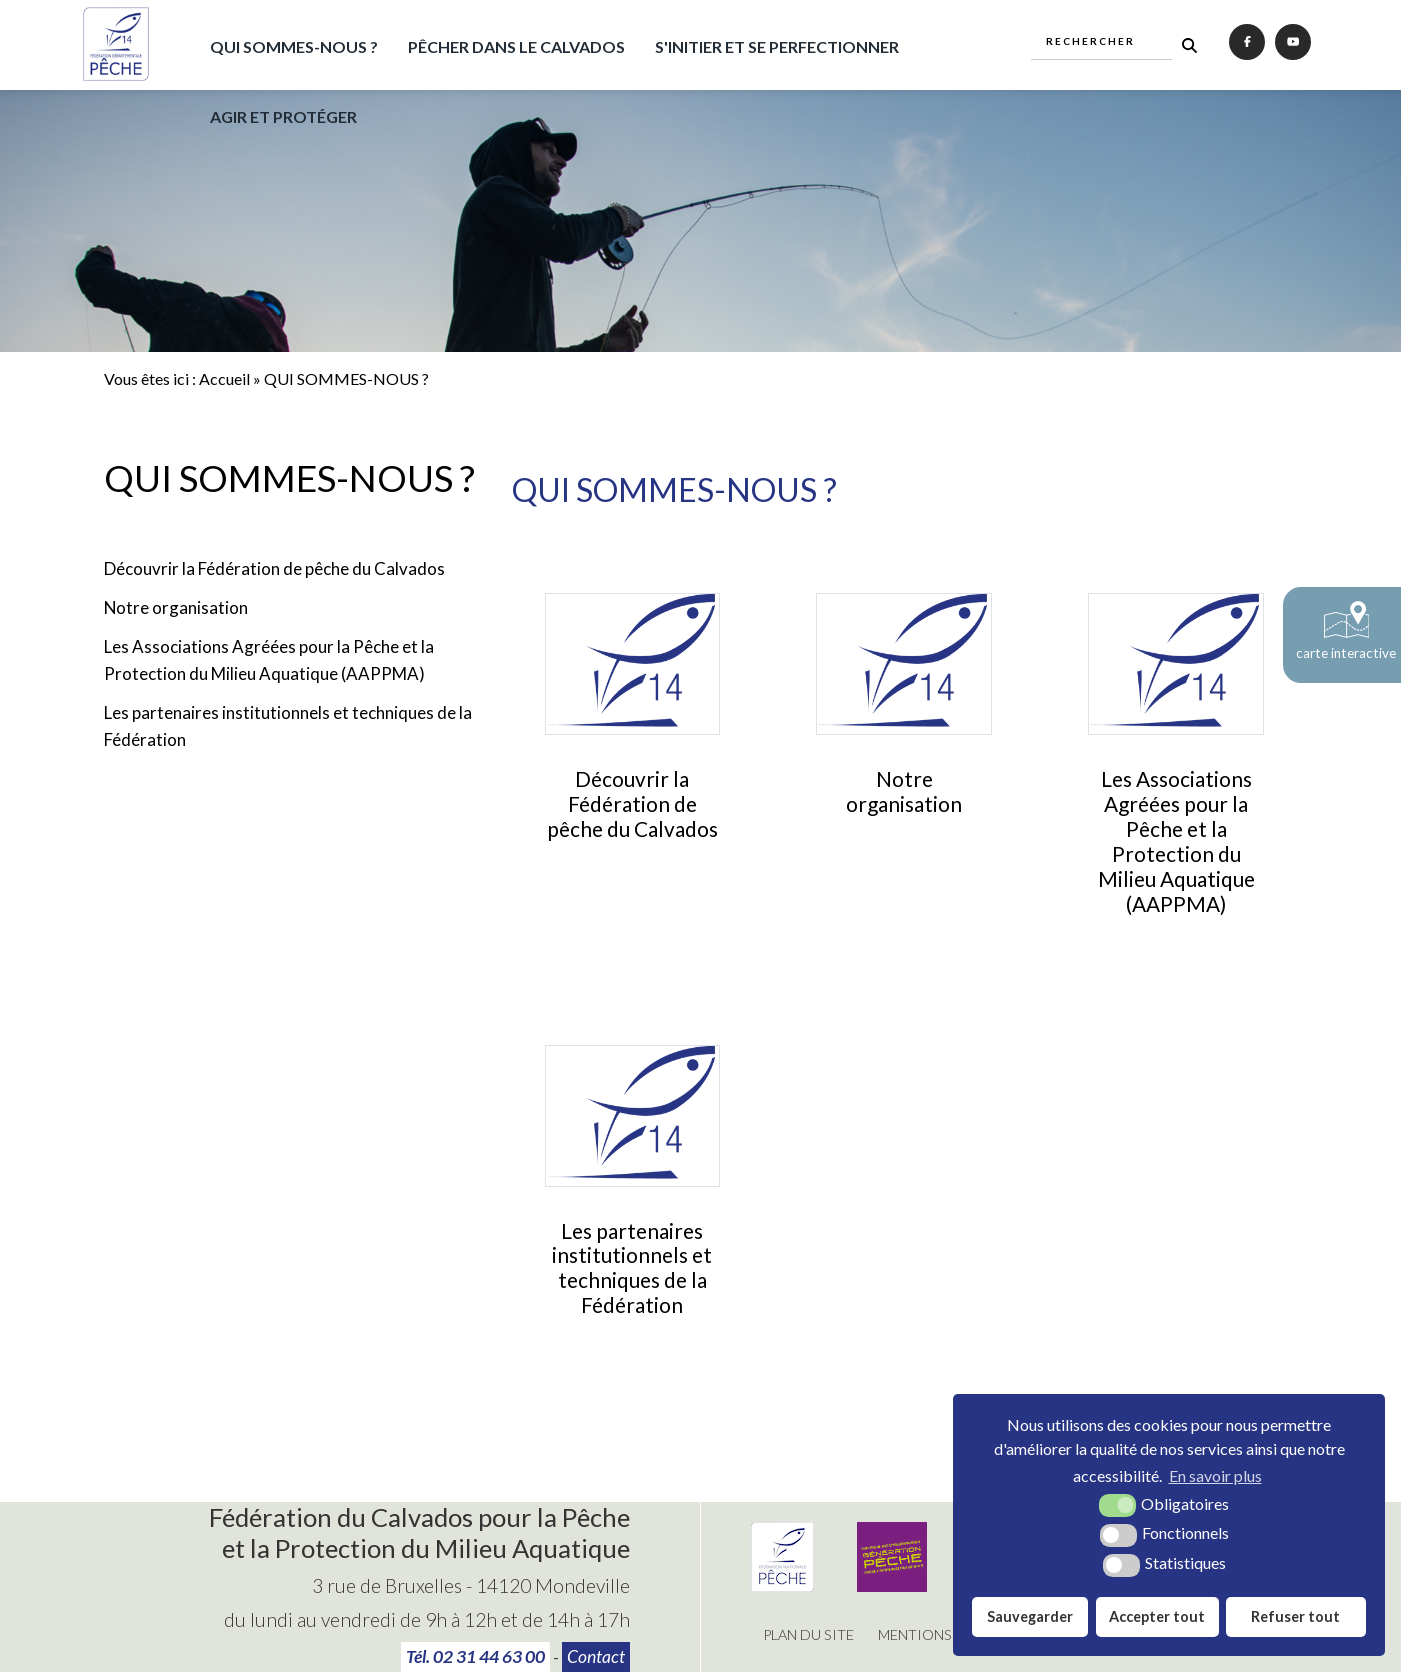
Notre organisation (176, 607)
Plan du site (808, 1634)
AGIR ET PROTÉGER (283, 116)
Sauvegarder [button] (1030, 1616)
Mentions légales (945, 1634)
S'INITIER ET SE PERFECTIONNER (777, 46)
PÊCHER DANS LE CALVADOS (516, 46)
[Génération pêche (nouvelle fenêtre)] (892, 1585)
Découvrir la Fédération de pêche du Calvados (274, 568)
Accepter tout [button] (1157, 1616)
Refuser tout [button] (1295, 1616)
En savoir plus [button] (1215, 1475)
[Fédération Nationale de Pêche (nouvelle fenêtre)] (782, 1585)
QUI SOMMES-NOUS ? (294, 46)
